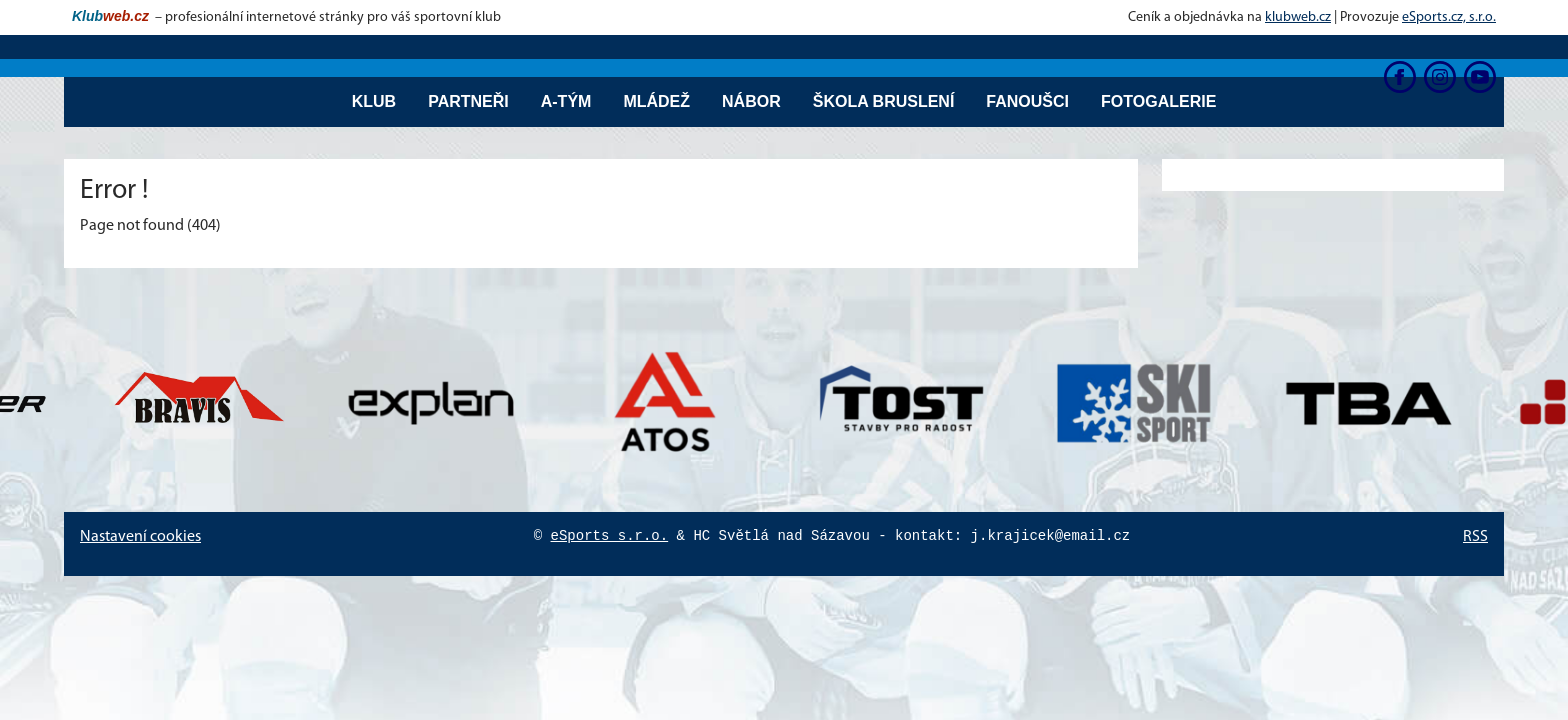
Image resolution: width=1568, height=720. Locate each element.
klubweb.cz (1298, 17)
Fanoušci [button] (1027, 101)
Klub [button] (374, 101)
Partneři (468, 101)
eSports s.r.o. (610, 536)
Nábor (751, 101)
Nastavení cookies (140, 537)
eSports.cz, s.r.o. (1449, 17)
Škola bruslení (884, 101)
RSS (1475, 537)
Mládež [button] (656, 101)
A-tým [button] (566, 101)
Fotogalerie (1158, 101)
